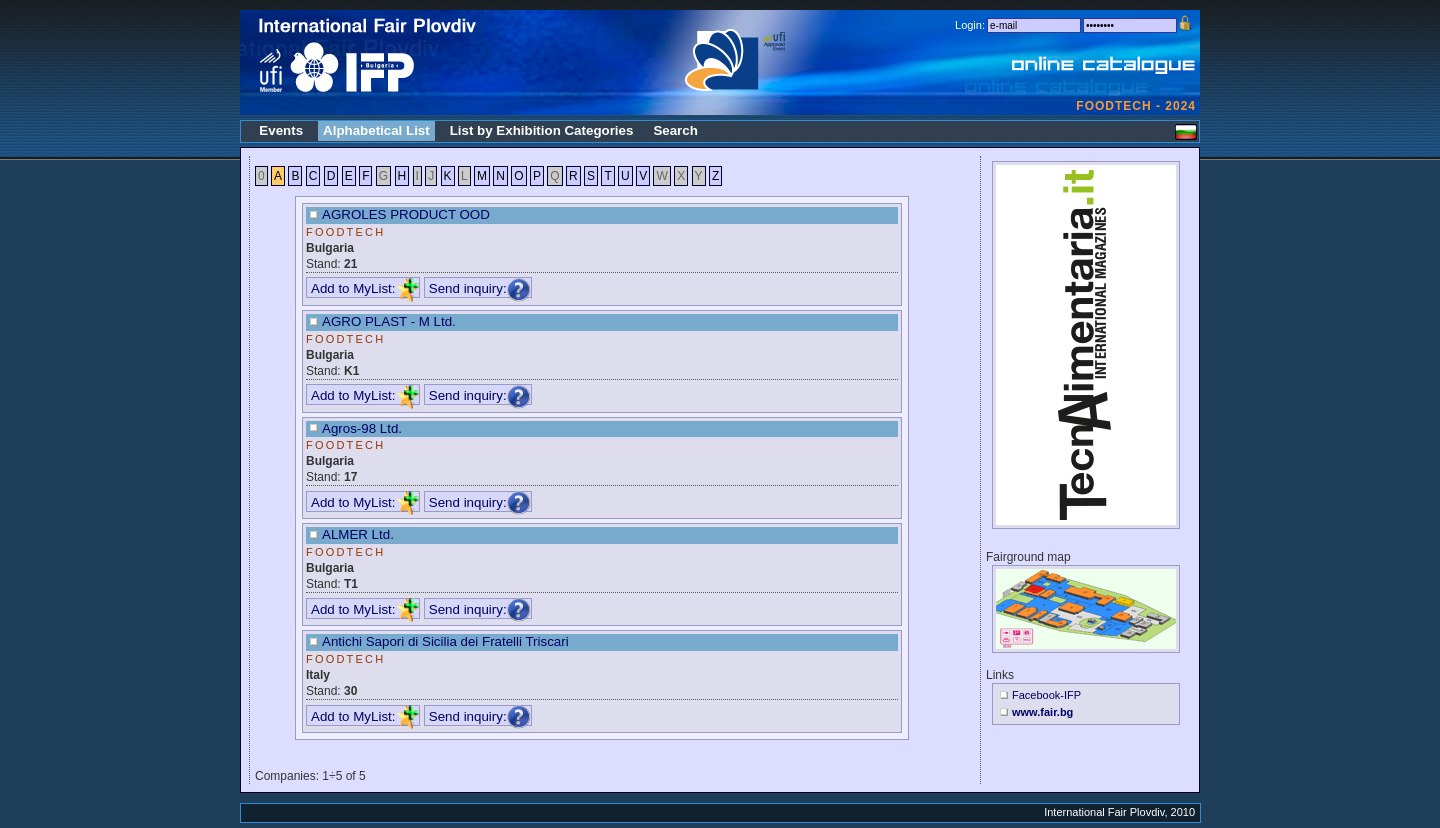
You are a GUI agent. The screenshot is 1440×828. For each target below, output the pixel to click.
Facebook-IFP (1046, 695)
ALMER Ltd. (358, 534)
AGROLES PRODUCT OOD (406, 214)
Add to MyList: (365, 288)
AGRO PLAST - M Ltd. (389, 321)
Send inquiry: (480, 288)
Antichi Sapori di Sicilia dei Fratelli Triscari (445, 641)
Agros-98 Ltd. (362, 428)
